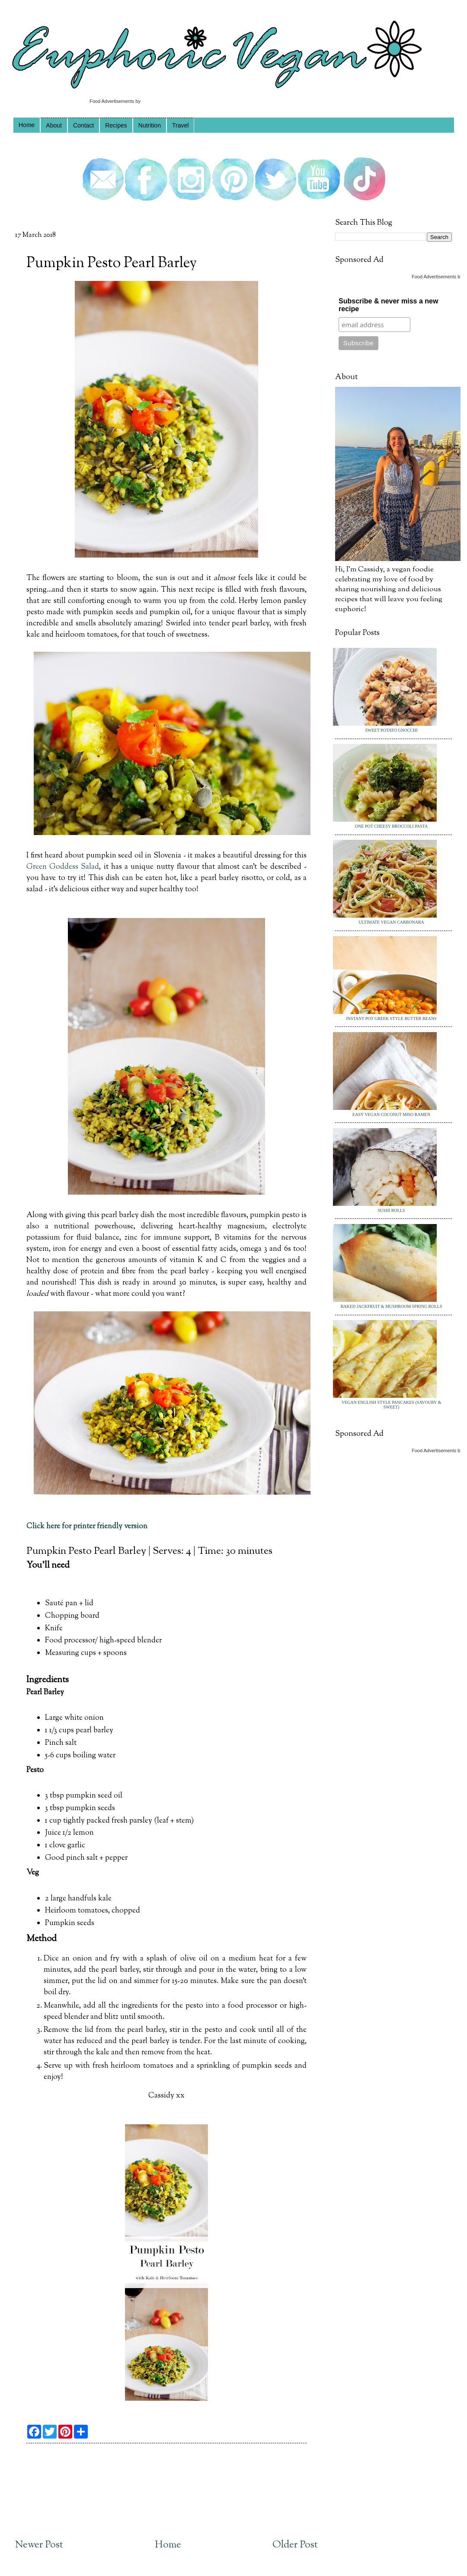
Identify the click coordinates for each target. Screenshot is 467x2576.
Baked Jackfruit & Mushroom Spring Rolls (391, 1306)
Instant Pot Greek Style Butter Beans (391, 1018)
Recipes (116, 125)
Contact (83, 125)
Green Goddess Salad (62, 866)
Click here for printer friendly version (86, 1526)
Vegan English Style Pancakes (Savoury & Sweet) (391, 1404)
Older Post (295, 2545)
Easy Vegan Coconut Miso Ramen (391, 1114)
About (54, 125)
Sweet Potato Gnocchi (391, 730)
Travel (180, 125)
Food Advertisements (112, 101)
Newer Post (39, 2545)
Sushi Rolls (391, 1210)
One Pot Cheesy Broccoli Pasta (391, 826)
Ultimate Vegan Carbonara (391, 922)
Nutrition (149, 125)
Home (27, 124)
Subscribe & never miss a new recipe (388, 304)
